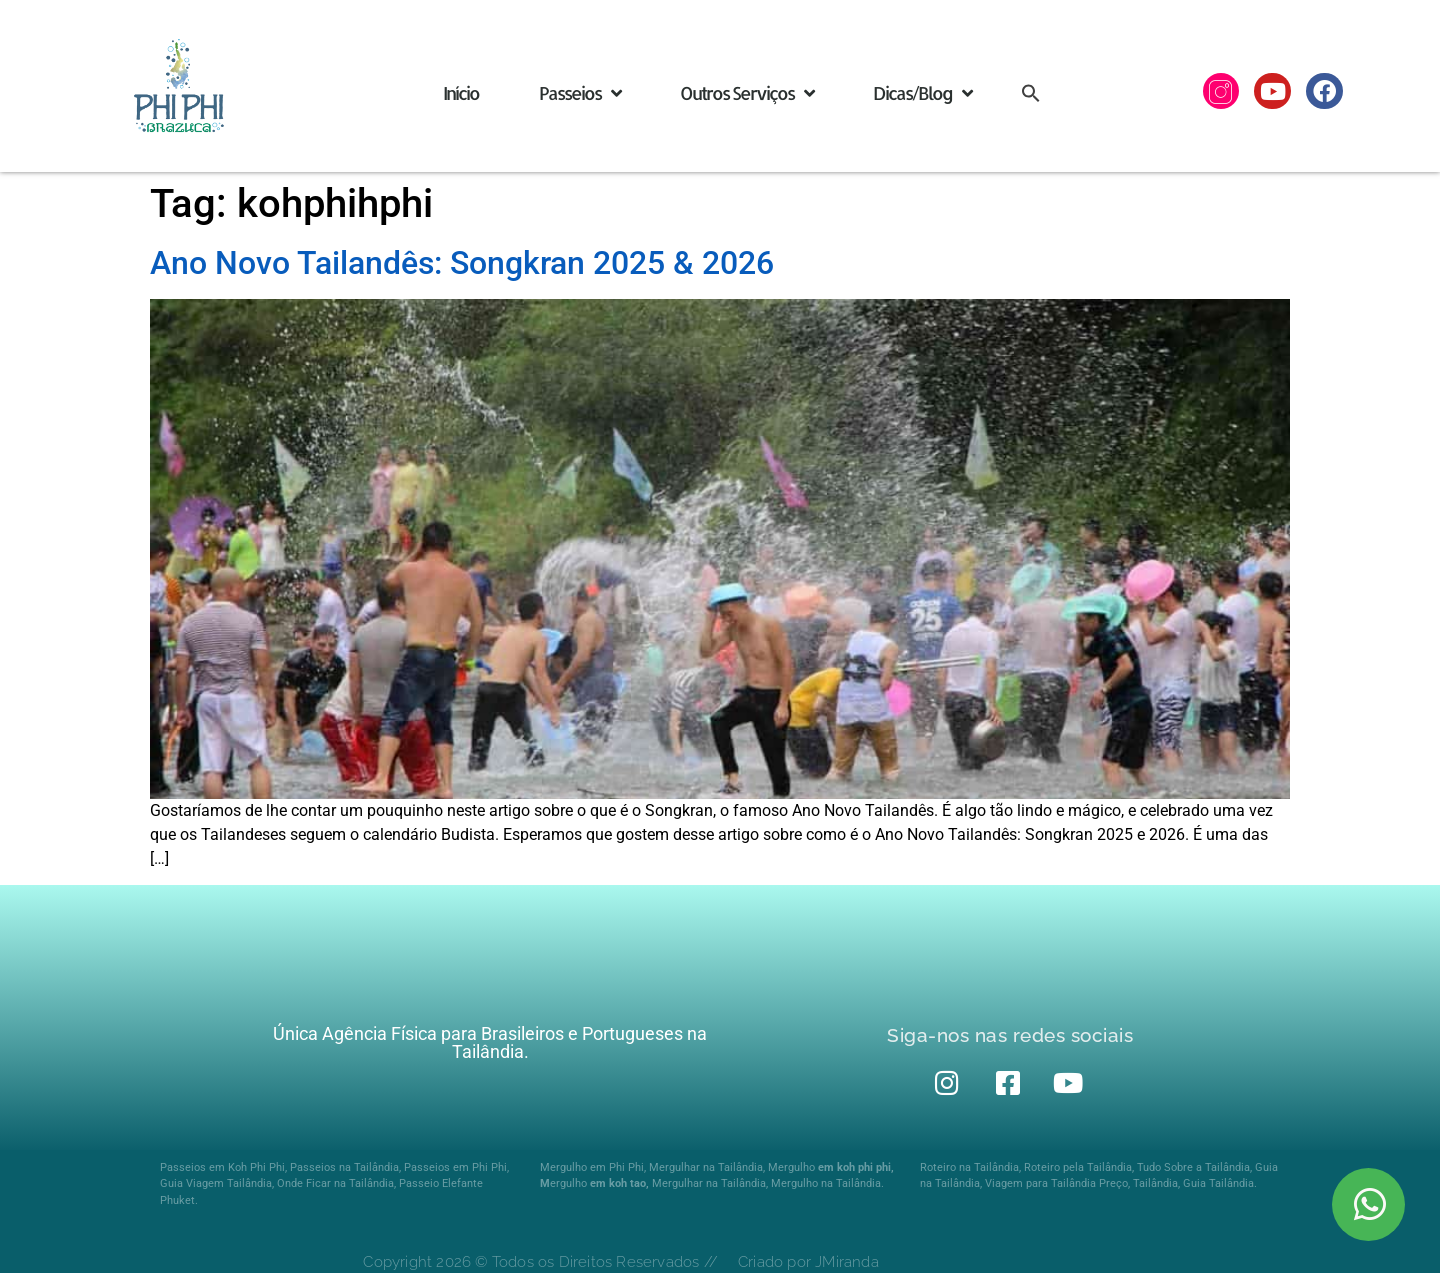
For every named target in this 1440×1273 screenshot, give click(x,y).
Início (461, 92)
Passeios (579, 93)
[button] (1031, 92)
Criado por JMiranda (808, 1262)
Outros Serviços (746, 93)
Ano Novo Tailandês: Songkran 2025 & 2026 (462, 263)
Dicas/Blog (922, 93)
